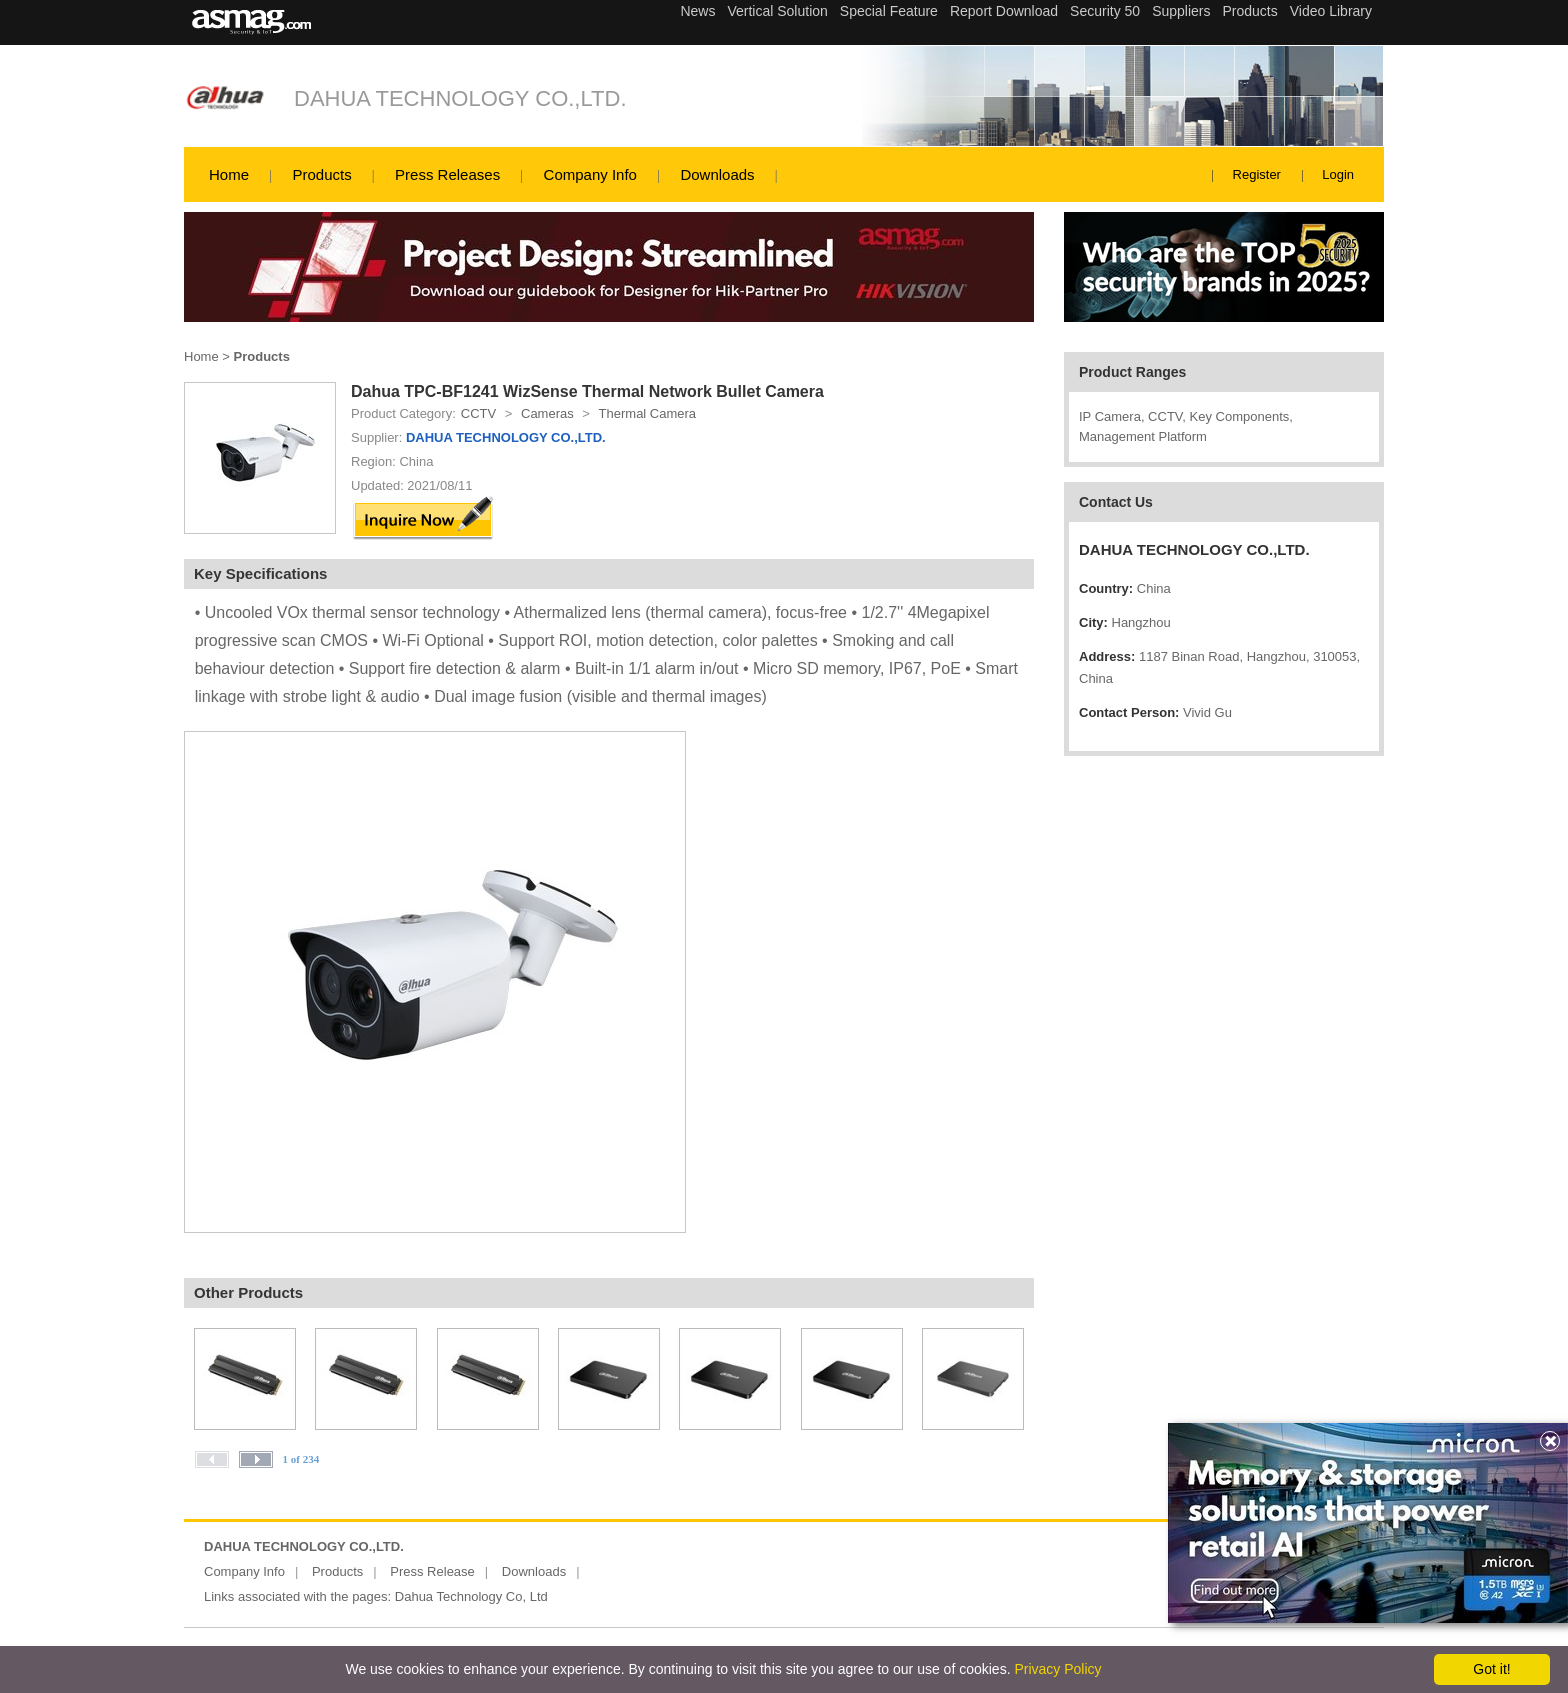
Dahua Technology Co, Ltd (471, 1596)
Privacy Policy (1057, 1669)
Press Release (432, 1571)
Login (1338, 174)
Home (229, 174)
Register (1257, 174)
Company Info (590, 174)
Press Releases (447, 174)
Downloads (717, 174)
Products (321, 174)
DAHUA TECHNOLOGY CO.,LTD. (460, 98)
